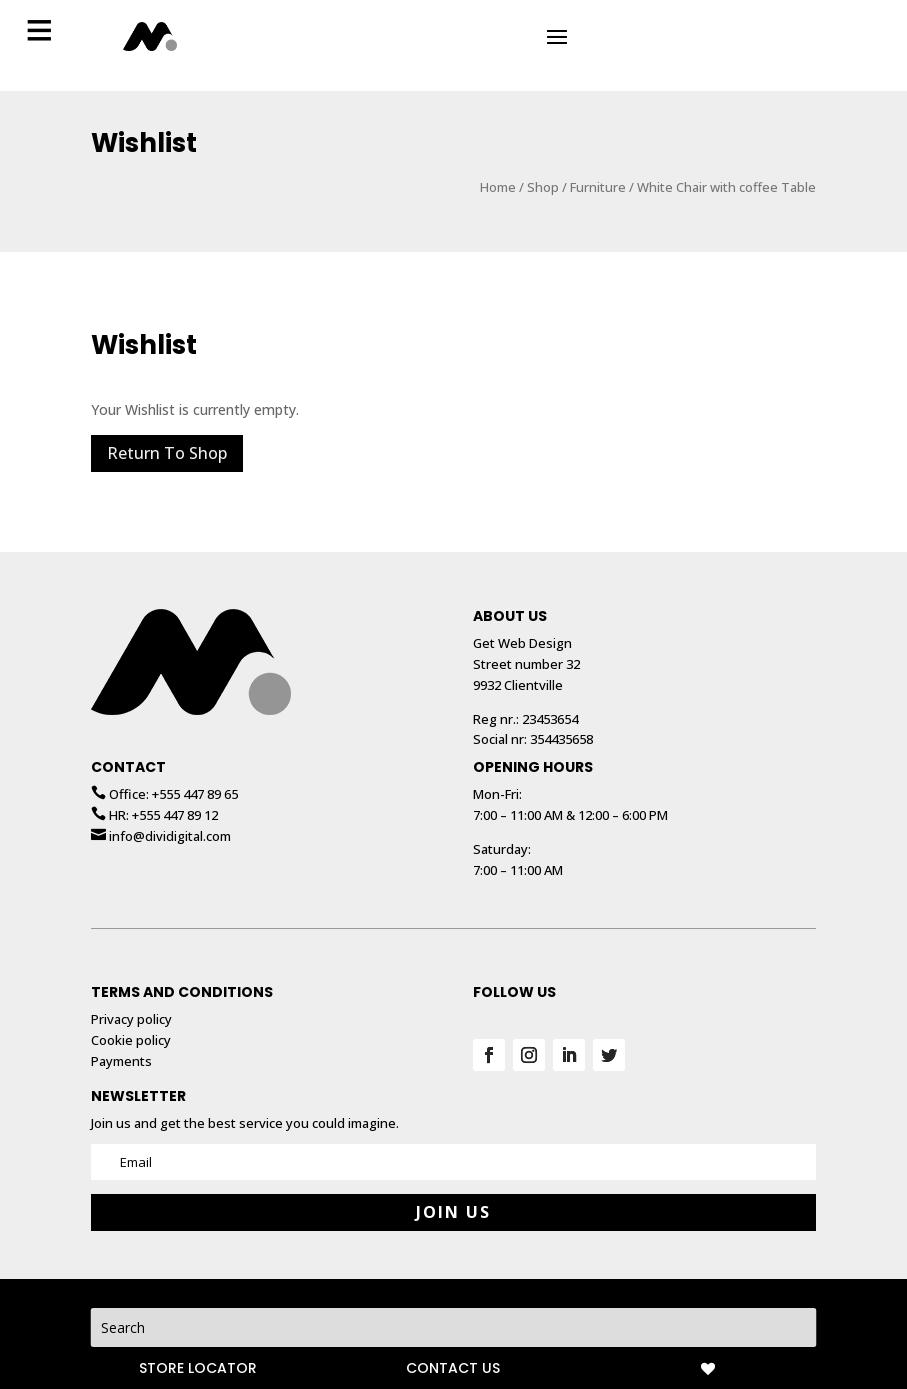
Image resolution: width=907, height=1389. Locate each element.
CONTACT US (453, 1368)
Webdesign (563, 1299)
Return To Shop (167, 433)
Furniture (598, 167)
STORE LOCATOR (198, 1368)
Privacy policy (474, 1299)
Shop (543, 167)
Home (498, 167)
